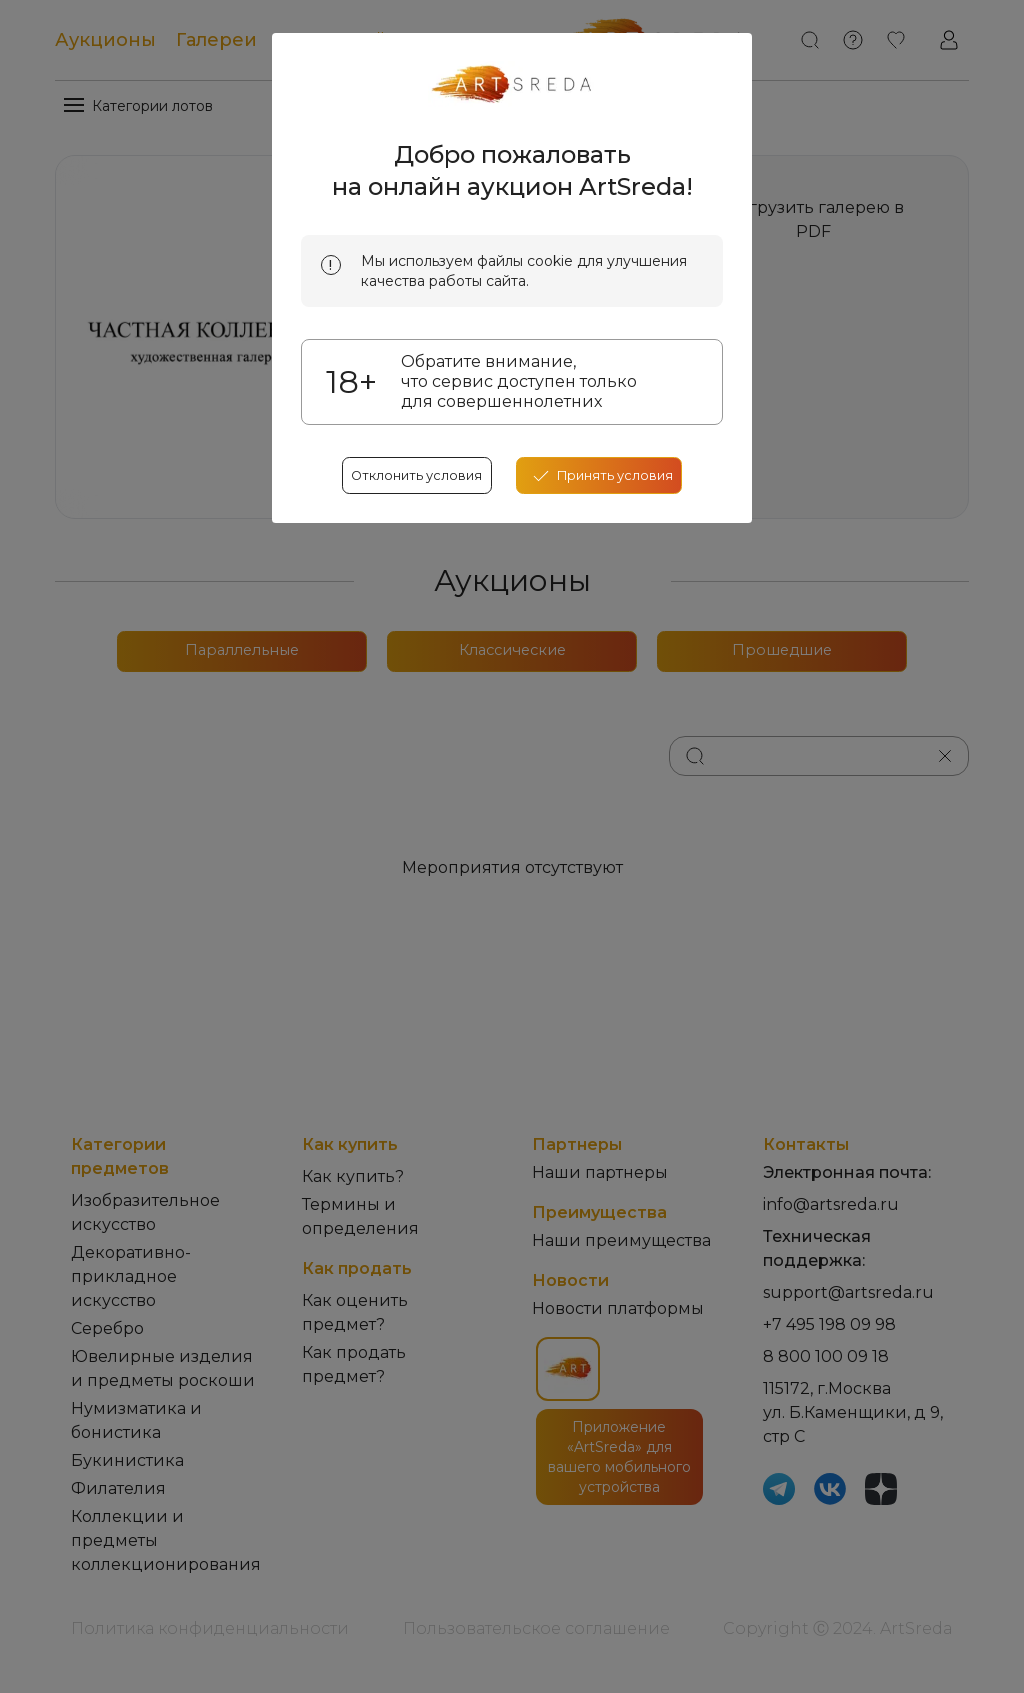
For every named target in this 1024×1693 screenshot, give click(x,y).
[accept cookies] (606, 620)
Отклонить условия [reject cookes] (410, 620)
